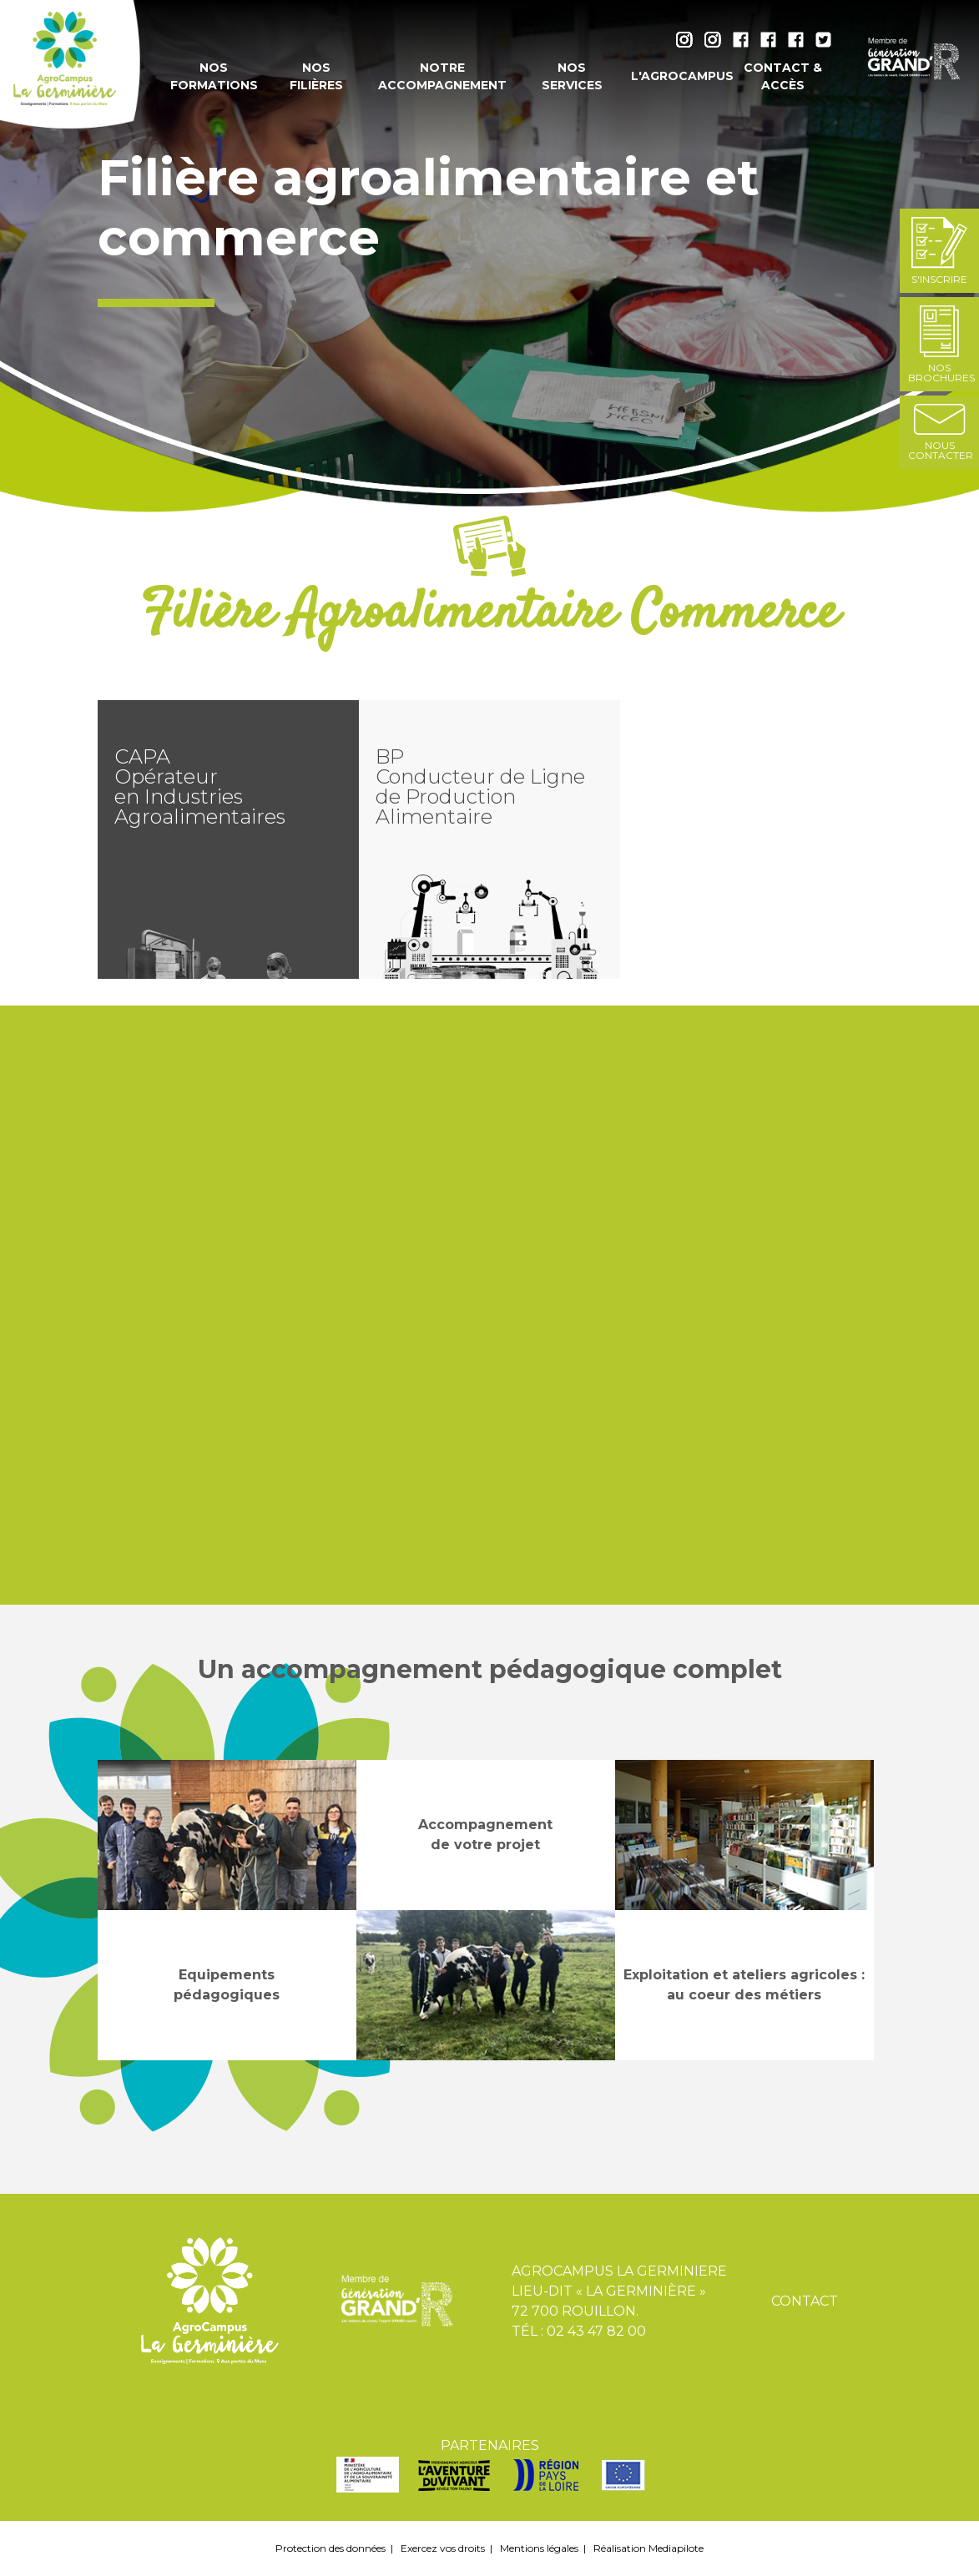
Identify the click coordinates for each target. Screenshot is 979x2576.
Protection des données (330, 2548)
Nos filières (316, 76)
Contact (804, 2301)
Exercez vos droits (443, 2548)
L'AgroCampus (676, 75)
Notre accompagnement (442, 76)
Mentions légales (539, 2548)
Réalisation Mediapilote (648, 2548)
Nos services (572, 76)
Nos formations (214, 76)
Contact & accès (783, 76)
